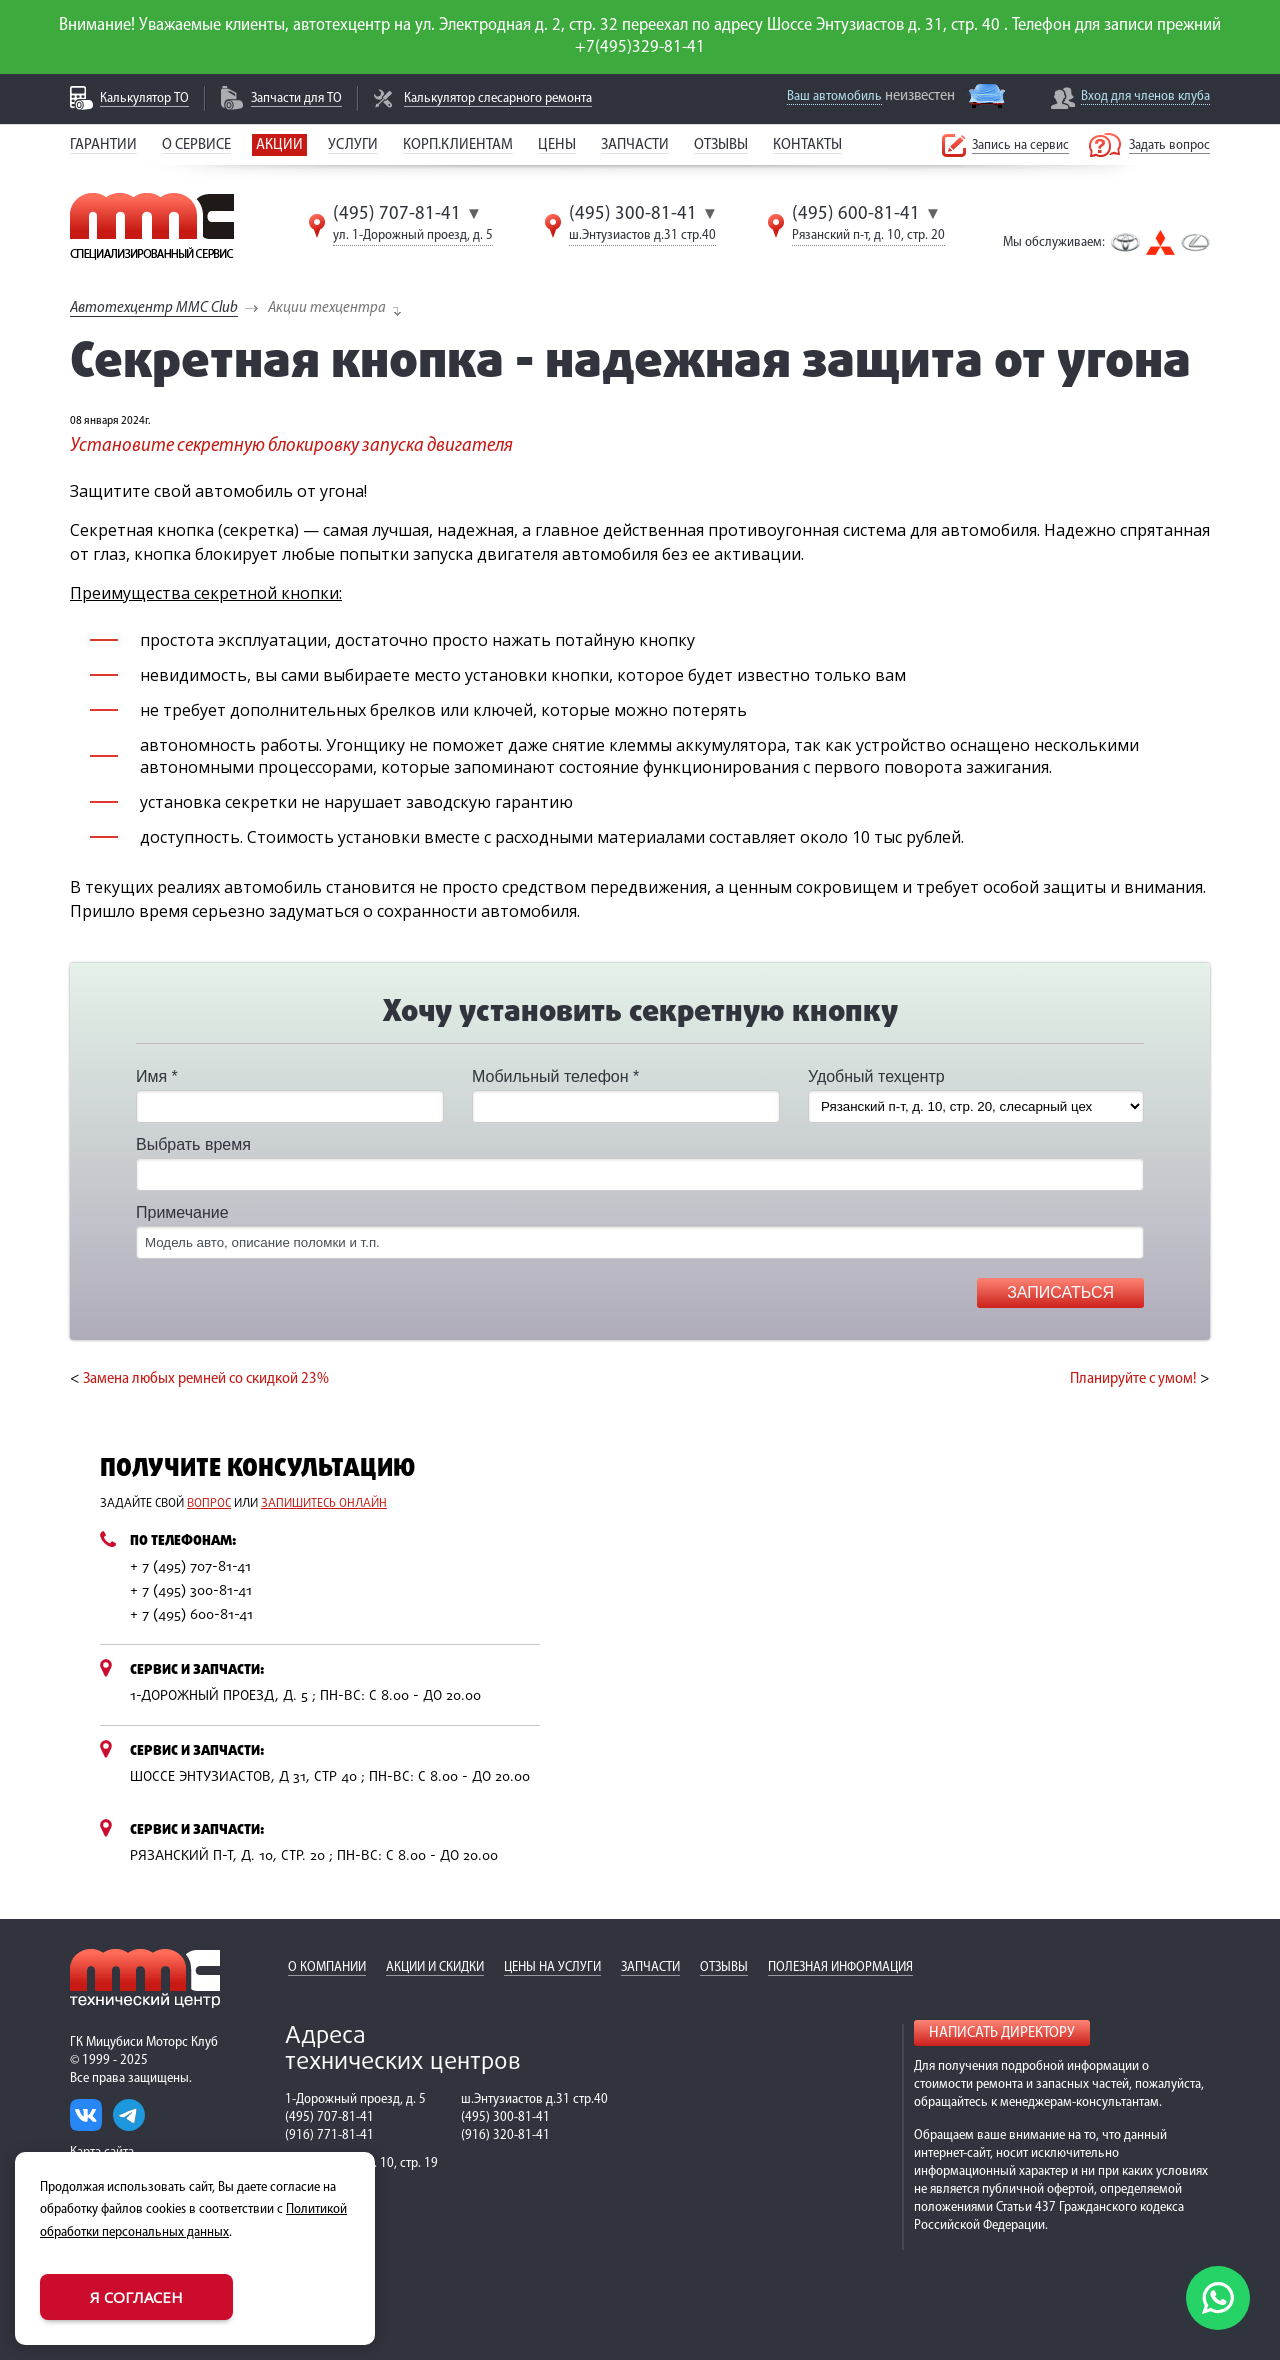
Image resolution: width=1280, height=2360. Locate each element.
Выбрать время (193, 1144)
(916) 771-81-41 (329, 2135)
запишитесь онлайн (324, 1504)
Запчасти (635, 145)
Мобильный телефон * (555, 1076)
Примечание (182, 1212)
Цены (557, 145)
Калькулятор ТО (144, 98)
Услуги (353, 145)
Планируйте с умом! (1133, 1379)
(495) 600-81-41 (856, 214)
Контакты (807, 145)
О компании (327, 1967)
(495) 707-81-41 (397, 214)
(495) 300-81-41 (633, 214)
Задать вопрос (1169, 145)
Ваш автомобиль (834, 96)
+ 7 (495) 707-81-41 (190, 1567)
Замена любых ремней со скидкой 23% (206, 1379)
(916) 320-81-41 (505, 2135)
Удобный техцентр (876, 1076)
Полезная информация (840, 1967)
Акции (279, 145)
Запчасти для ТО (296, 98)
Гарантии (103, 145)
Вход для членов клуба (1145, 96)
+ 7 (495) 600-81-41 (191, 1615)
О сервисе (196, 145)
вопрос (209, 1504)
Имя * (157, 1076)
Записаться (1060, 1292)
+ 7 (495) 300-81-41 (191, 1591)
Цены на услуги (552, 1967)
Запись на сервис (1020, 145)
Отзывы (721, 145)
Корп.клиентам (458, 145)
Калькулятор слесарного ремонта (498, 98)
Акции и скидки (435, 1967)
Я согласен (136, 2297)
